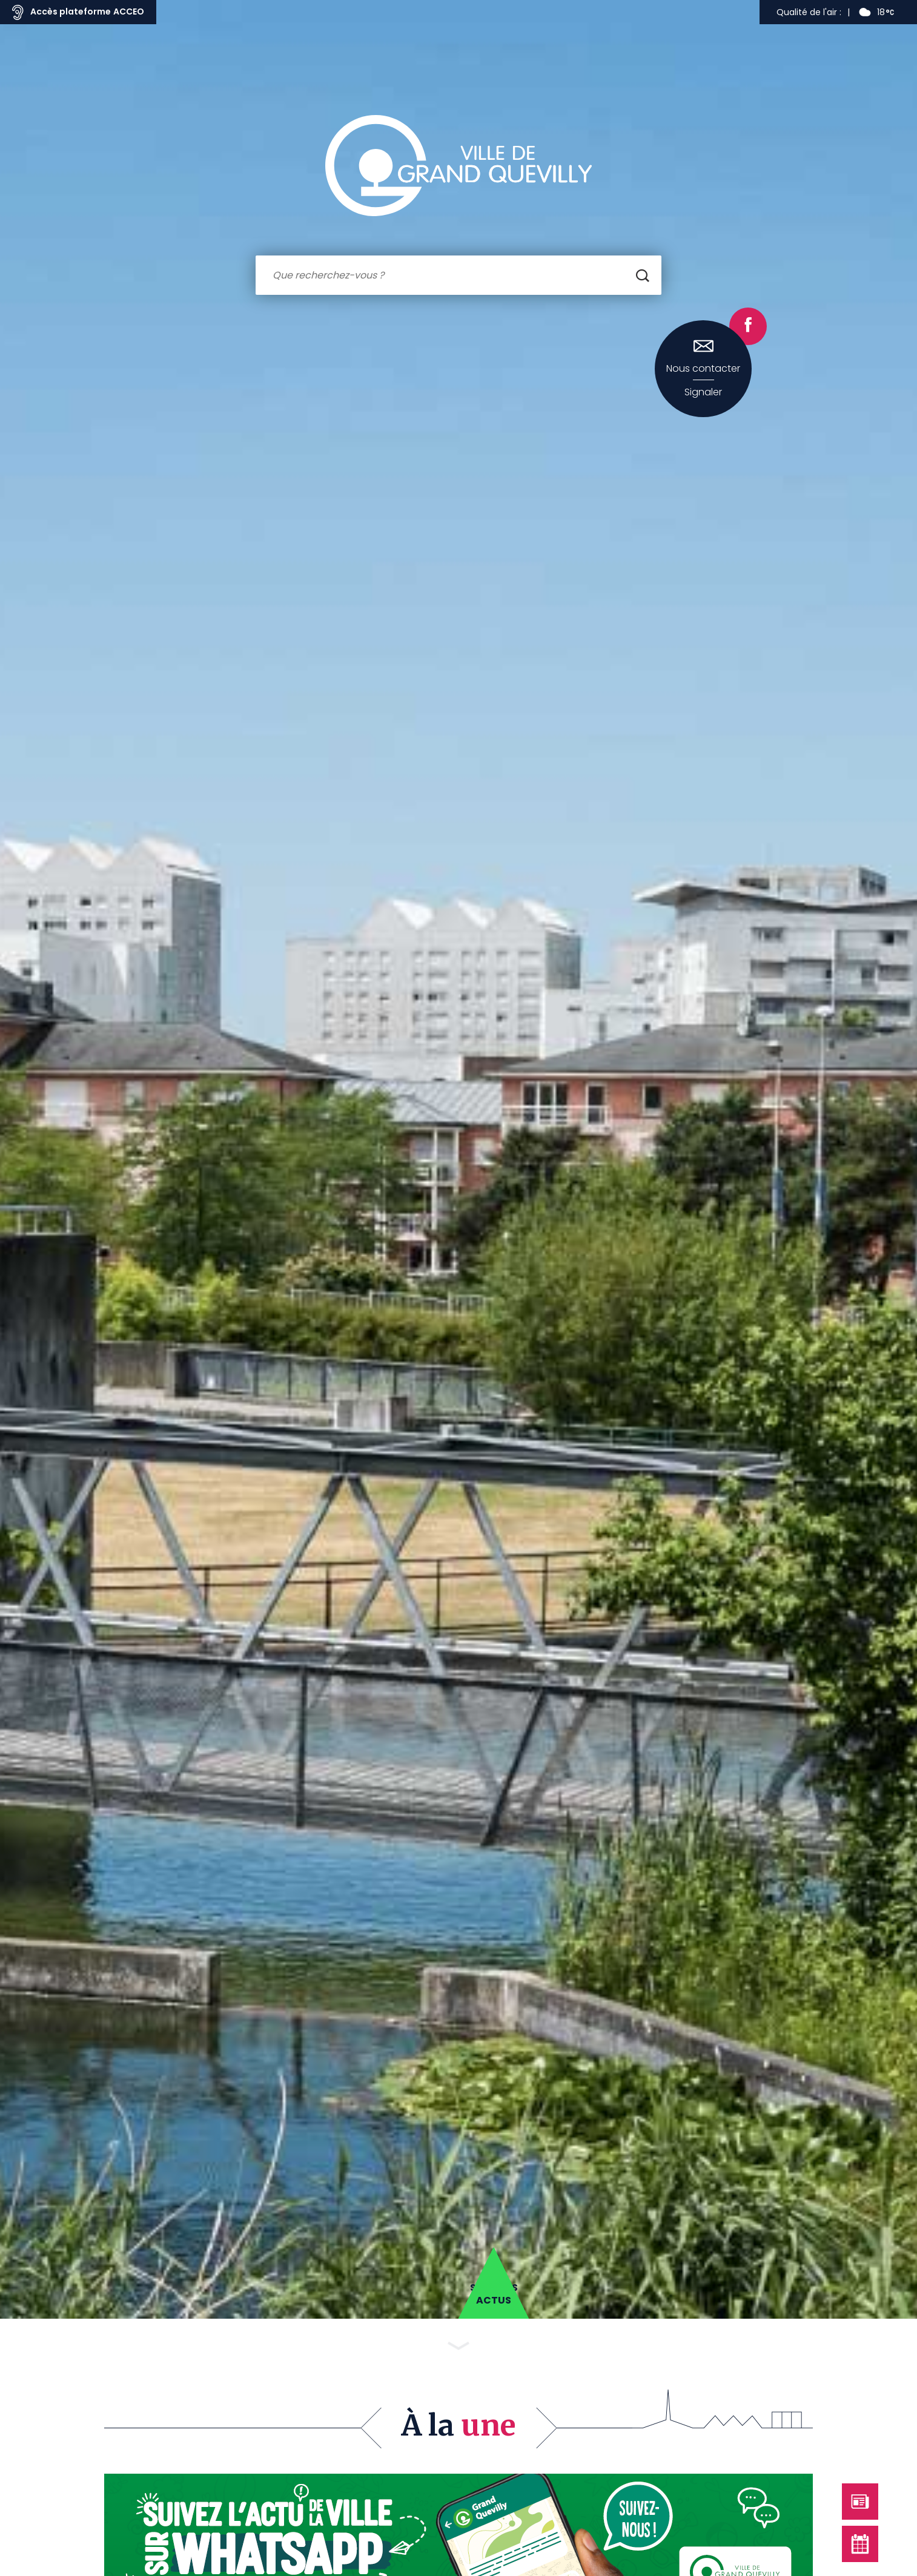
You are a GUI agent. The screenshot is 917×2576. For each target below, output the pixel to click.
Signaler (703, 392)
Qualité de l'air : (808, 12)
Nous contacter (703, 368)
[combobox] (458, 275)
